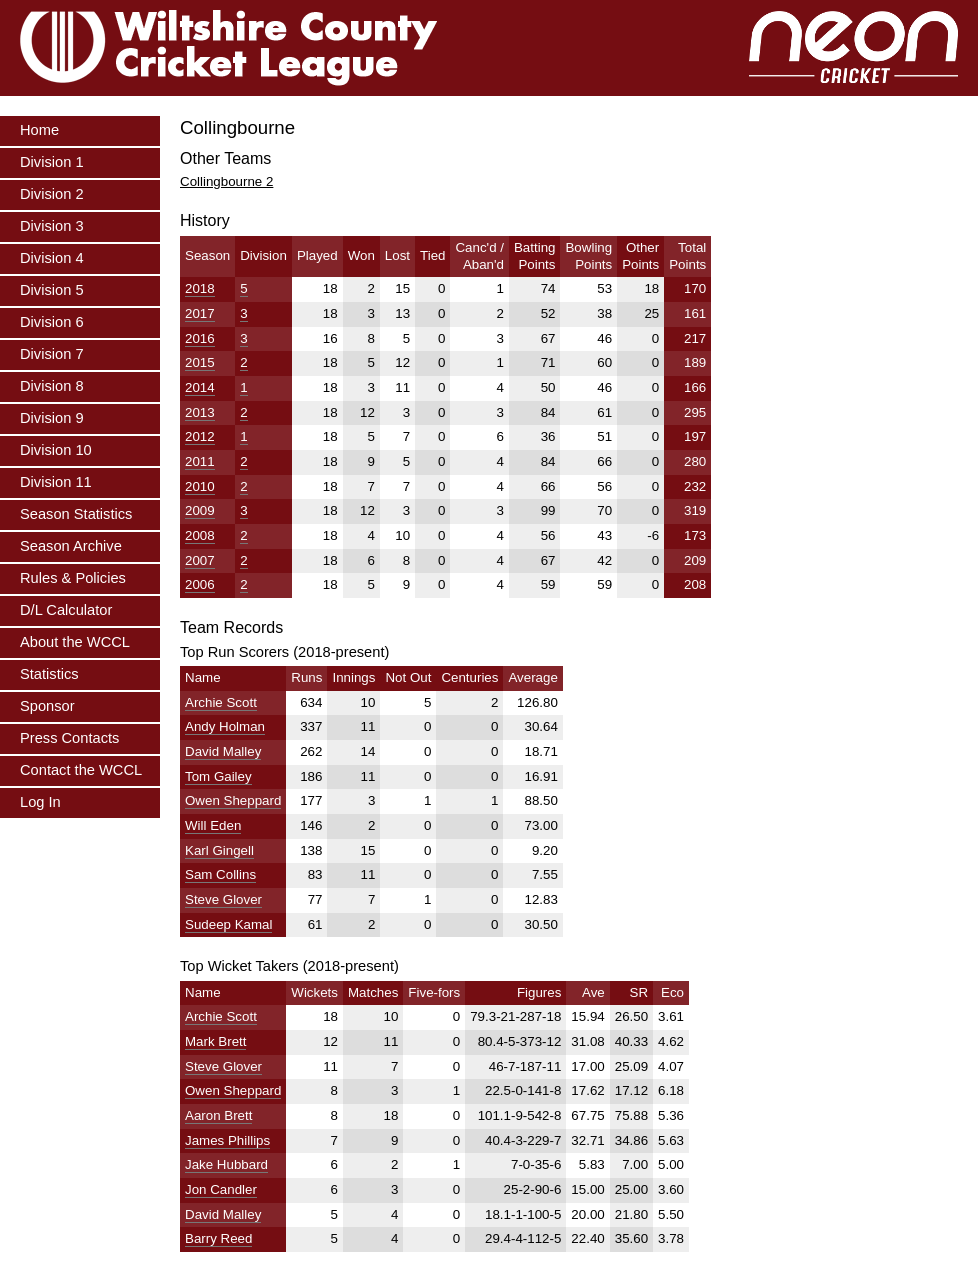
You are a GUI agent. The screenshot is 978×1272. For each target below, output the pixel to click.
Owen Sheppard (233, 800)
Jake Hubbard (226, 1164)
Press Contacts (69, 738)
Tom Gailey (218, 776)
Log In (40, 802)
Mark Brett (215, 1041)
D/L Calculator (66, 610)
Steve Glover (223, 899)
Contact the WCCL (81, 770)
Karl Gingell (219, 850)
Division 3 (52, 226)
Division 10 (56, 450)
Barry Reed (218, 1238)
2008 (200, 535)
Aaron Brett (218, 1115)
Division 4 (52, 258)
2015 (200, 362)
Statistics (49, 674)
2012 (200, 436)
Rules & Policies (73, 578)
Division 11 (56, 482)
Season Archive (71, 546)
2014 (200, 387)
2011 (200, 461)
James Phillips (227, 1140)
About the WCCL (75, 642)
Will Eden (213, 825)
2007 (200, 560)
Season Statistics (76, 514)
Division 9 (52, 418)
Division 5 (52, 290)
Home (39, 130)
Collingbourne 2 (226, 181)
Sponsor (47, 706)
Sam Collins (220, 874)
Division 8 (52, 386)
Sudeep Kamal (228, 924)
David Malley (223, 751)
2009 (200, 510)
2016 (200, 338)
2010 (200, 486)
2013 (200, 412)
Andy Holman (225, 726)
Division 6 (52, 322)
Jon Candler (221, 1189)
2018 (200, 288)
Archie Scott (221, 702)
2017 (200, 313)
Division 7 (52, 354)
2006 (200, 584)
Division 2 (52, 194)
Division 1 (52, 162)
